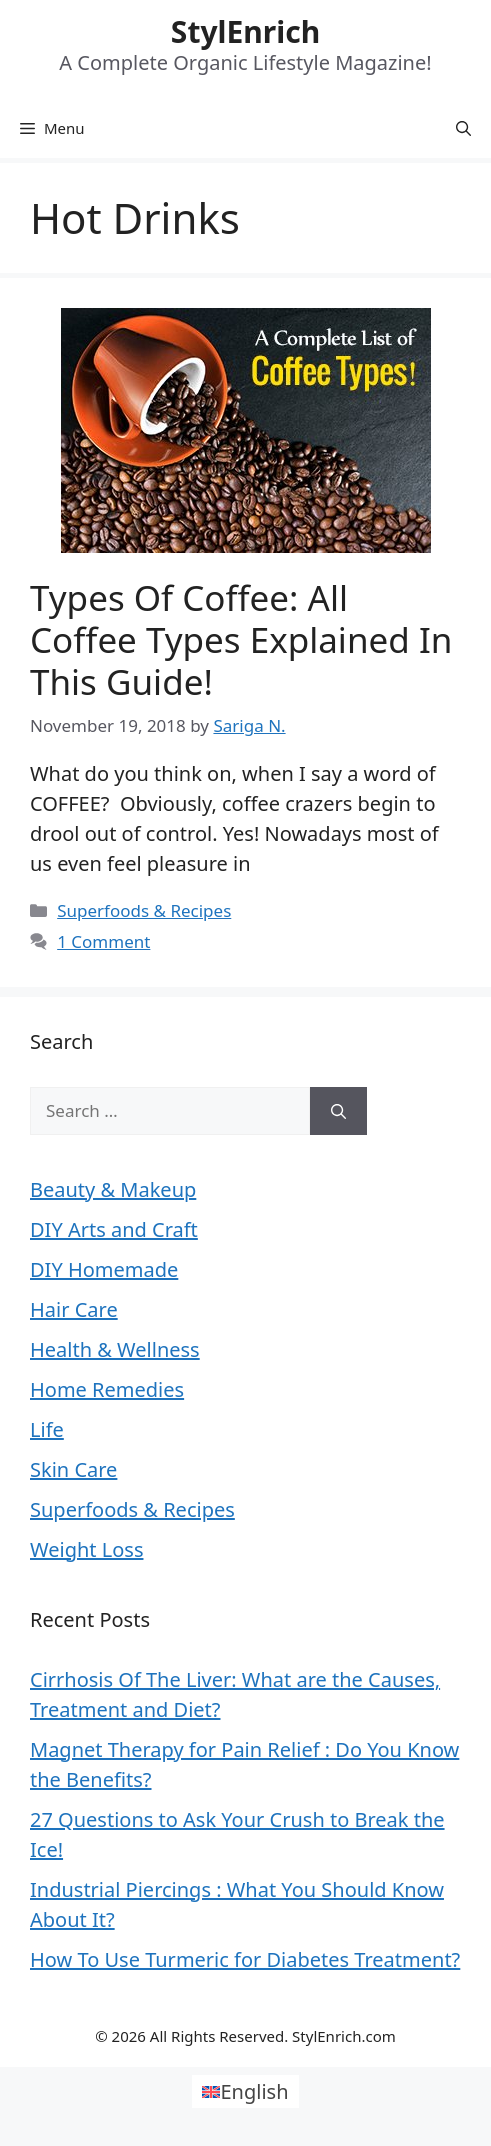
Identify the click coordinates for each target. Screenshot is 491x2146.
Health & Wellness (115, 1349)
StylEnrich (245, 31)
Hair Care (74, 1309)
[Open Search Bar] (463, 128)
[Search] (338, 1111)
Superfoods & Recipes (144, 910)
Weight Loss (86, 1549)
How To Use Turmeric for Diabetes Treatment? (245, 1959)
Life (47, 1429)
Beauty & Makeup (113, 1189)
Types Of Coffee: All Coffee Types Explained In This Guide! (241, 639)
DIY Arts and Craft (114, 1229)
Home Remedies (107, 1389)
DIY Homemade (104, 1269)
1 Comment (103, 941)
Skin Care (73, 1469)
